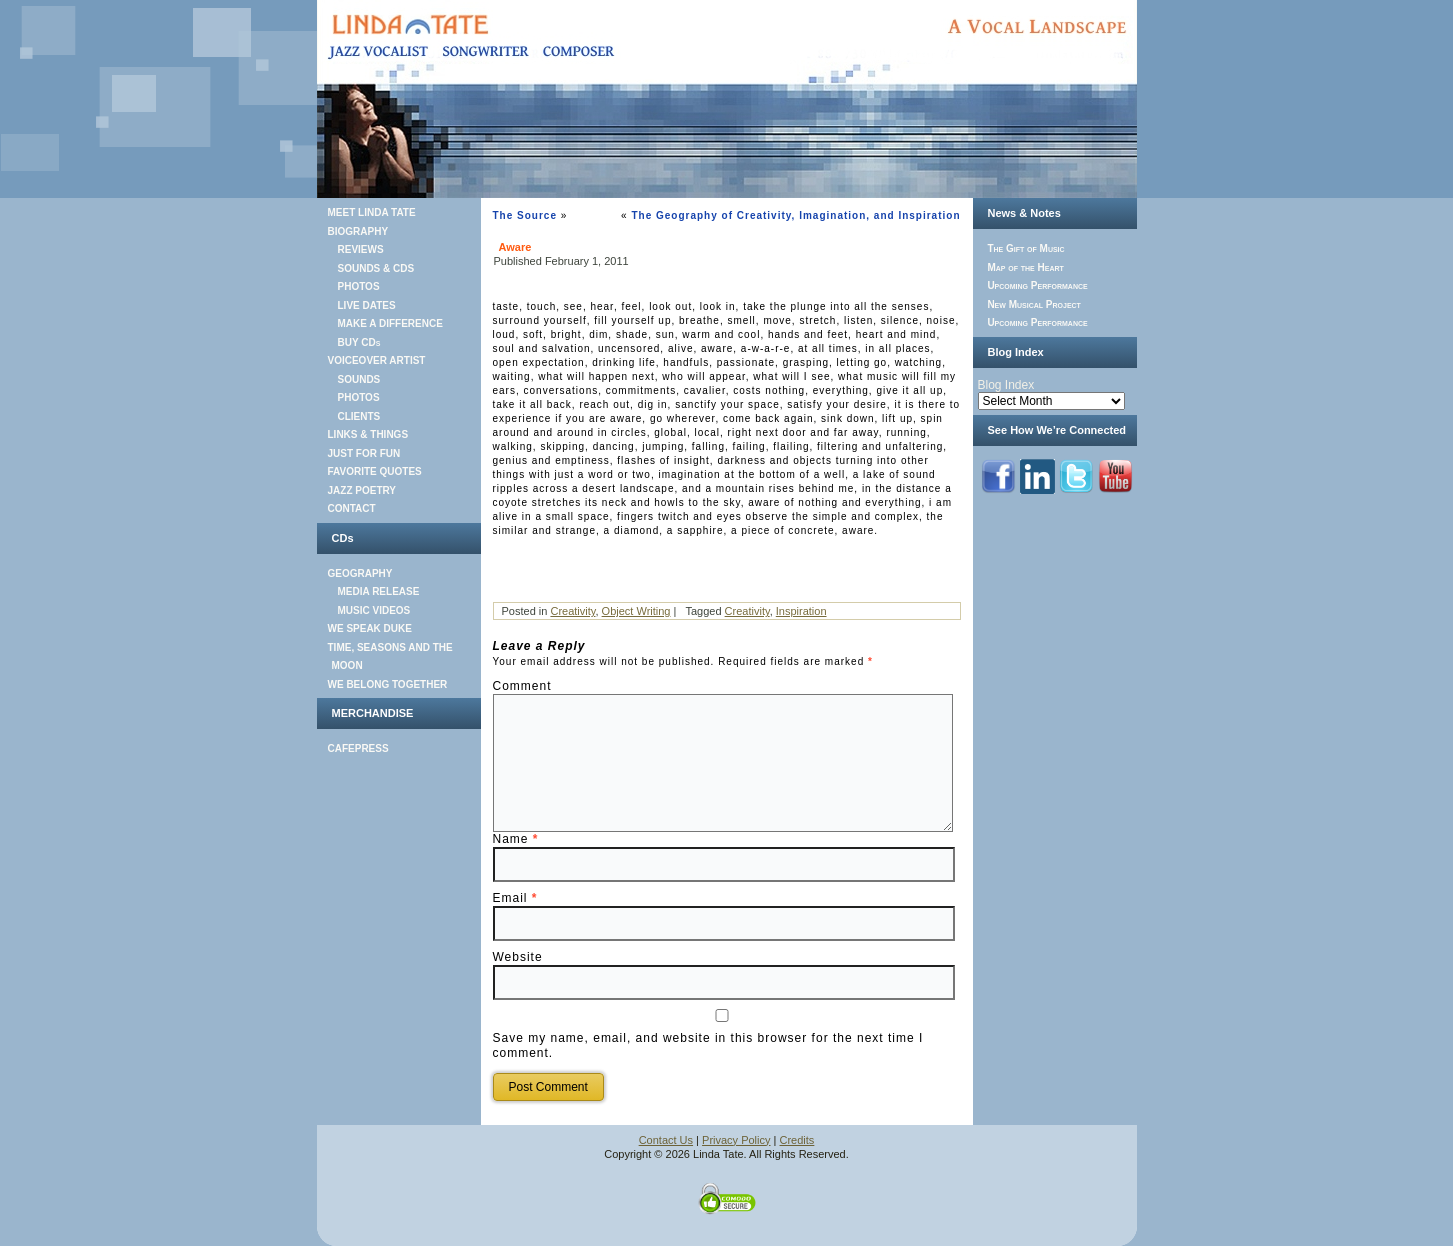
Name (516, 839)
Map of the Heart (1025, 267)
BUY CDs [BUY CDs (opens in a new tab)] (359, 342)
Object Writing (636, 611)
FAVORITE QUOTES (375, 471)
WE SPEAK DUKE (370, 628)
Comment (522, 686)
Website (518, 957)
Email (515, 898)
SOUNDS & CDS (376, 268)
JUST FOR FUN (364, 453)
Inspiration (801, 611)
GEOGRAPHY (360, 573)
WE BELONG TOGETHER (388, 684)
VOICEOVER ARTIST (377, 360)
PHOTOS (359, 286)
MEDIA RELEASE (379, 591)
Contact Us (666, 1140)
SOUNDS (359, 379)
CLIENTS (359, 416)
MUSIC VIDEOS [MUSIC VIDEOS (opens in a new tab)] (374, 610)
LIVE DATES (367, 305)
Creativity (572, 611)
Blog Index (1006, 385)
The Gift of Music (1025, 248)
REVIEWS (361, 249)
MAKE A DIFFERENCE (390, 323)
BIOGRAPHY (358, 231)
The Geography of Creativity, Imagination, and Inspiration (795, 215)
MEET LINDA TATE (372, 212)
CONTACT (352, 508)
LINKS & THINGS (368, 434)
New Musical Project (1034, 304)
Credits (797, 1140)
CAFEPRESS (358, 748)
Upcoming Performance (1037, 285)
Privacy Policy (736, 1140)
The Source (525, 215)
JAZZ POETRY (362, 490)
